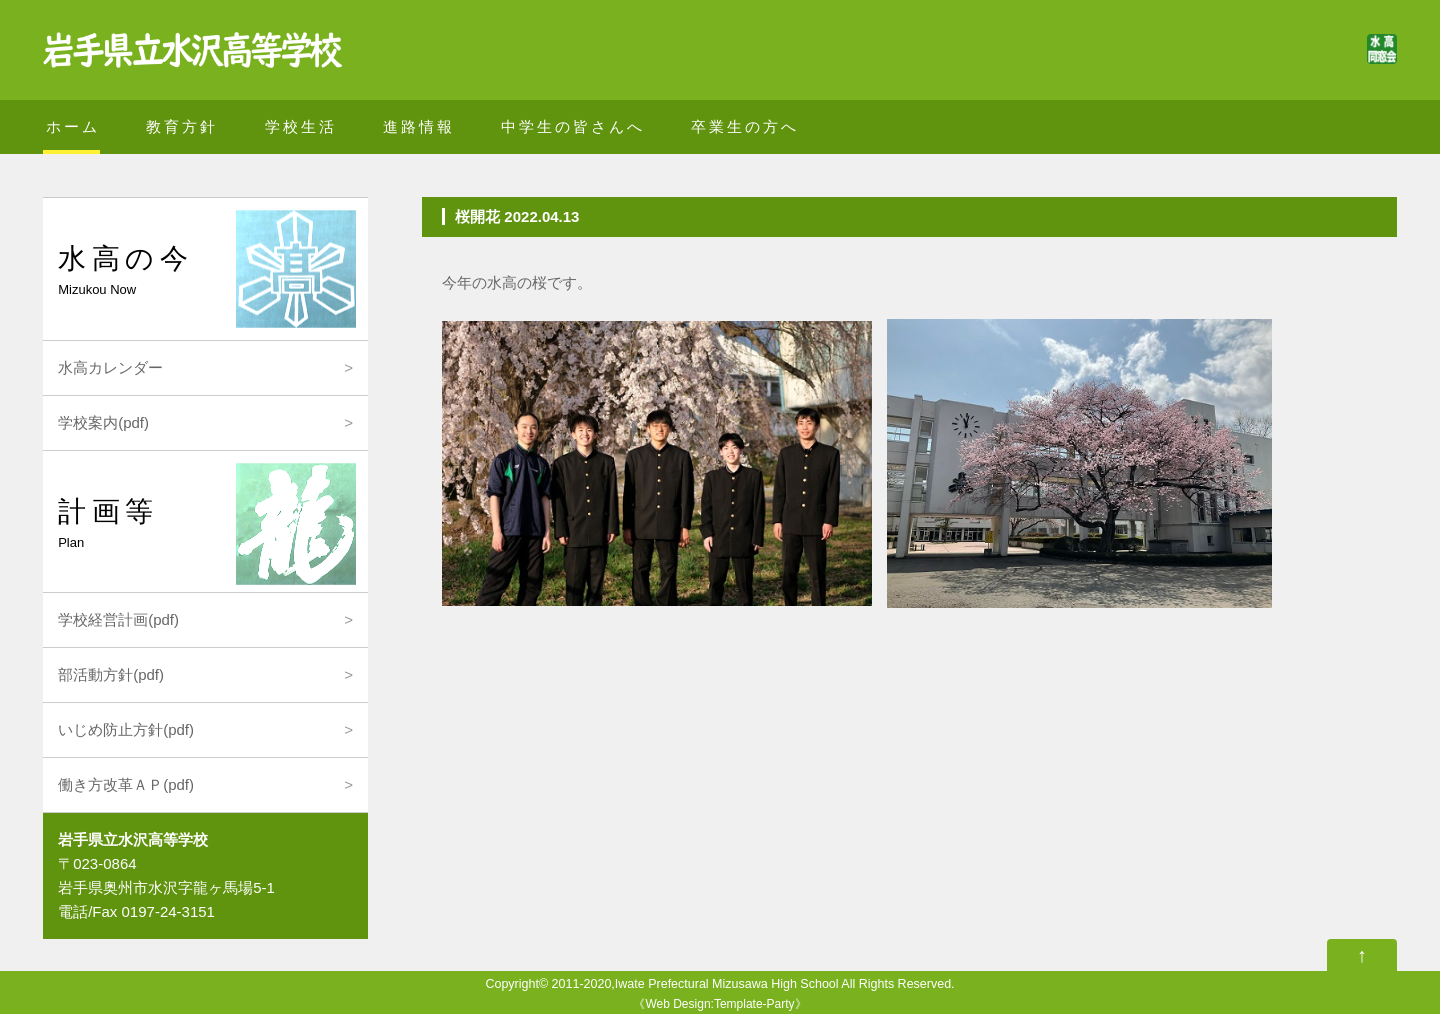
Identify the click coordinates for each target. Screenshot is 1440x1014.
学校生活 (301, 126)
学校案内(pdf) (103, 422)
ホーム (73, 126)
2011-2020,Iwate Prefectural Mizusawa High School (695, 984)
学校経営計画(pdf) (118, 619)
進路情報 (419, 126)
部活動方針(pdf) (111, 674)
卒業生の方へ (745, 126)
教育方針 (182, 126)
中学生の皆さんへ (573, 126)
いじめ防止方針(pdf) (126, 729)
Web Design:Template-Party (719, 1004)
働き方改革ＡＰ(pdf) (126, 784)
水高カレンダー (110, 367)
